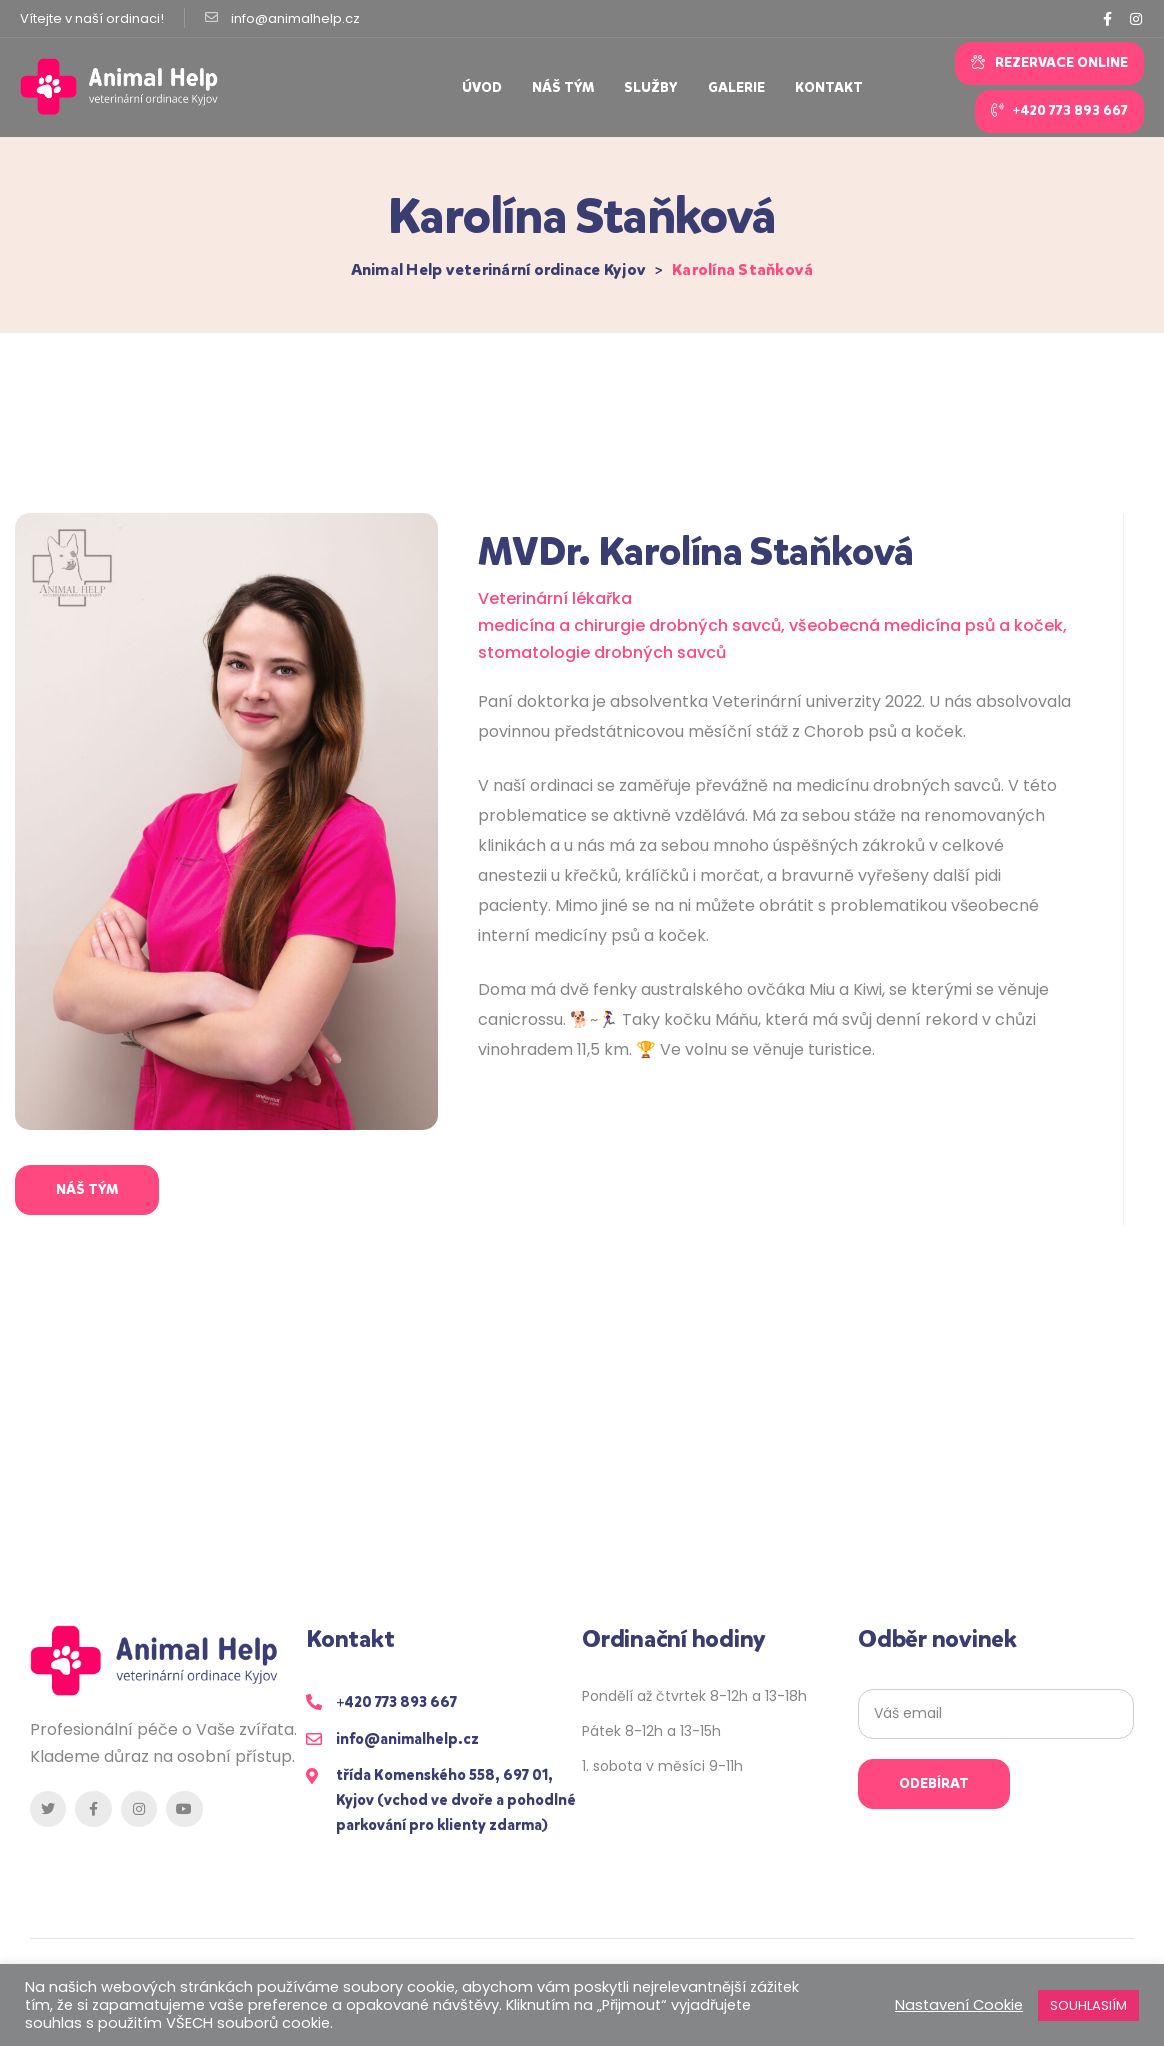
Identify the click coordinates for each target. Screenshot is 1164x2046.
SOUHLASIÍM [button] (1088, 2005)
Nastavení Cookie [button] (959, 2005)
